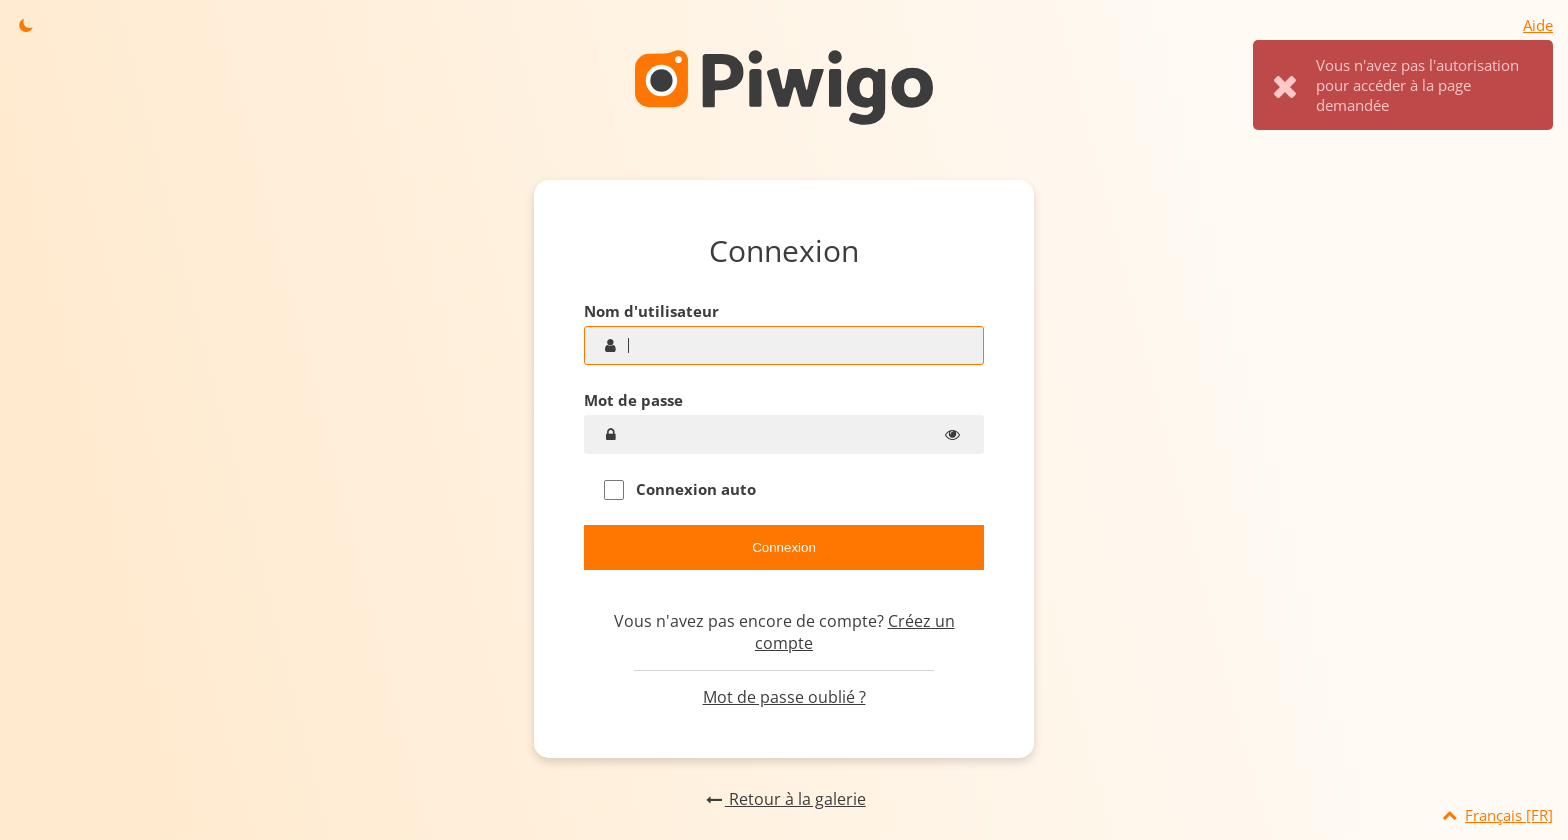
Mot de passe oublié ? (784, 697)
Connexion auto (680, 489)
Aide (1538, 25)
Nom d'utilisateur (651, 311)
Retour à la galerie (783, 799)
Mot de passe (633, 400)
